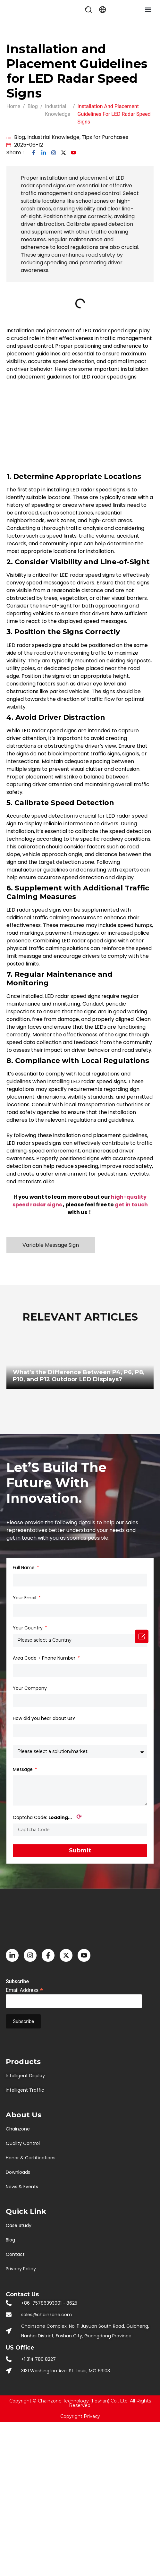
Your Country (28, 1628)
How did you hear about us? (44, 1718)
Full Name (24, 1567)
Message (23, 1769)
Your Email (25, 1597)
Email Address (24, 1989)
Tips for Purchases (105, 137)
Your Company (30, 1688)
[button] (88, 9)
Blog (19, 137)
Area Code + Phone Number (45, 1658)
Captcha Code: (47, 1817)
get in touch (131, 1204)
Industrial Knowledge (53, 137)
